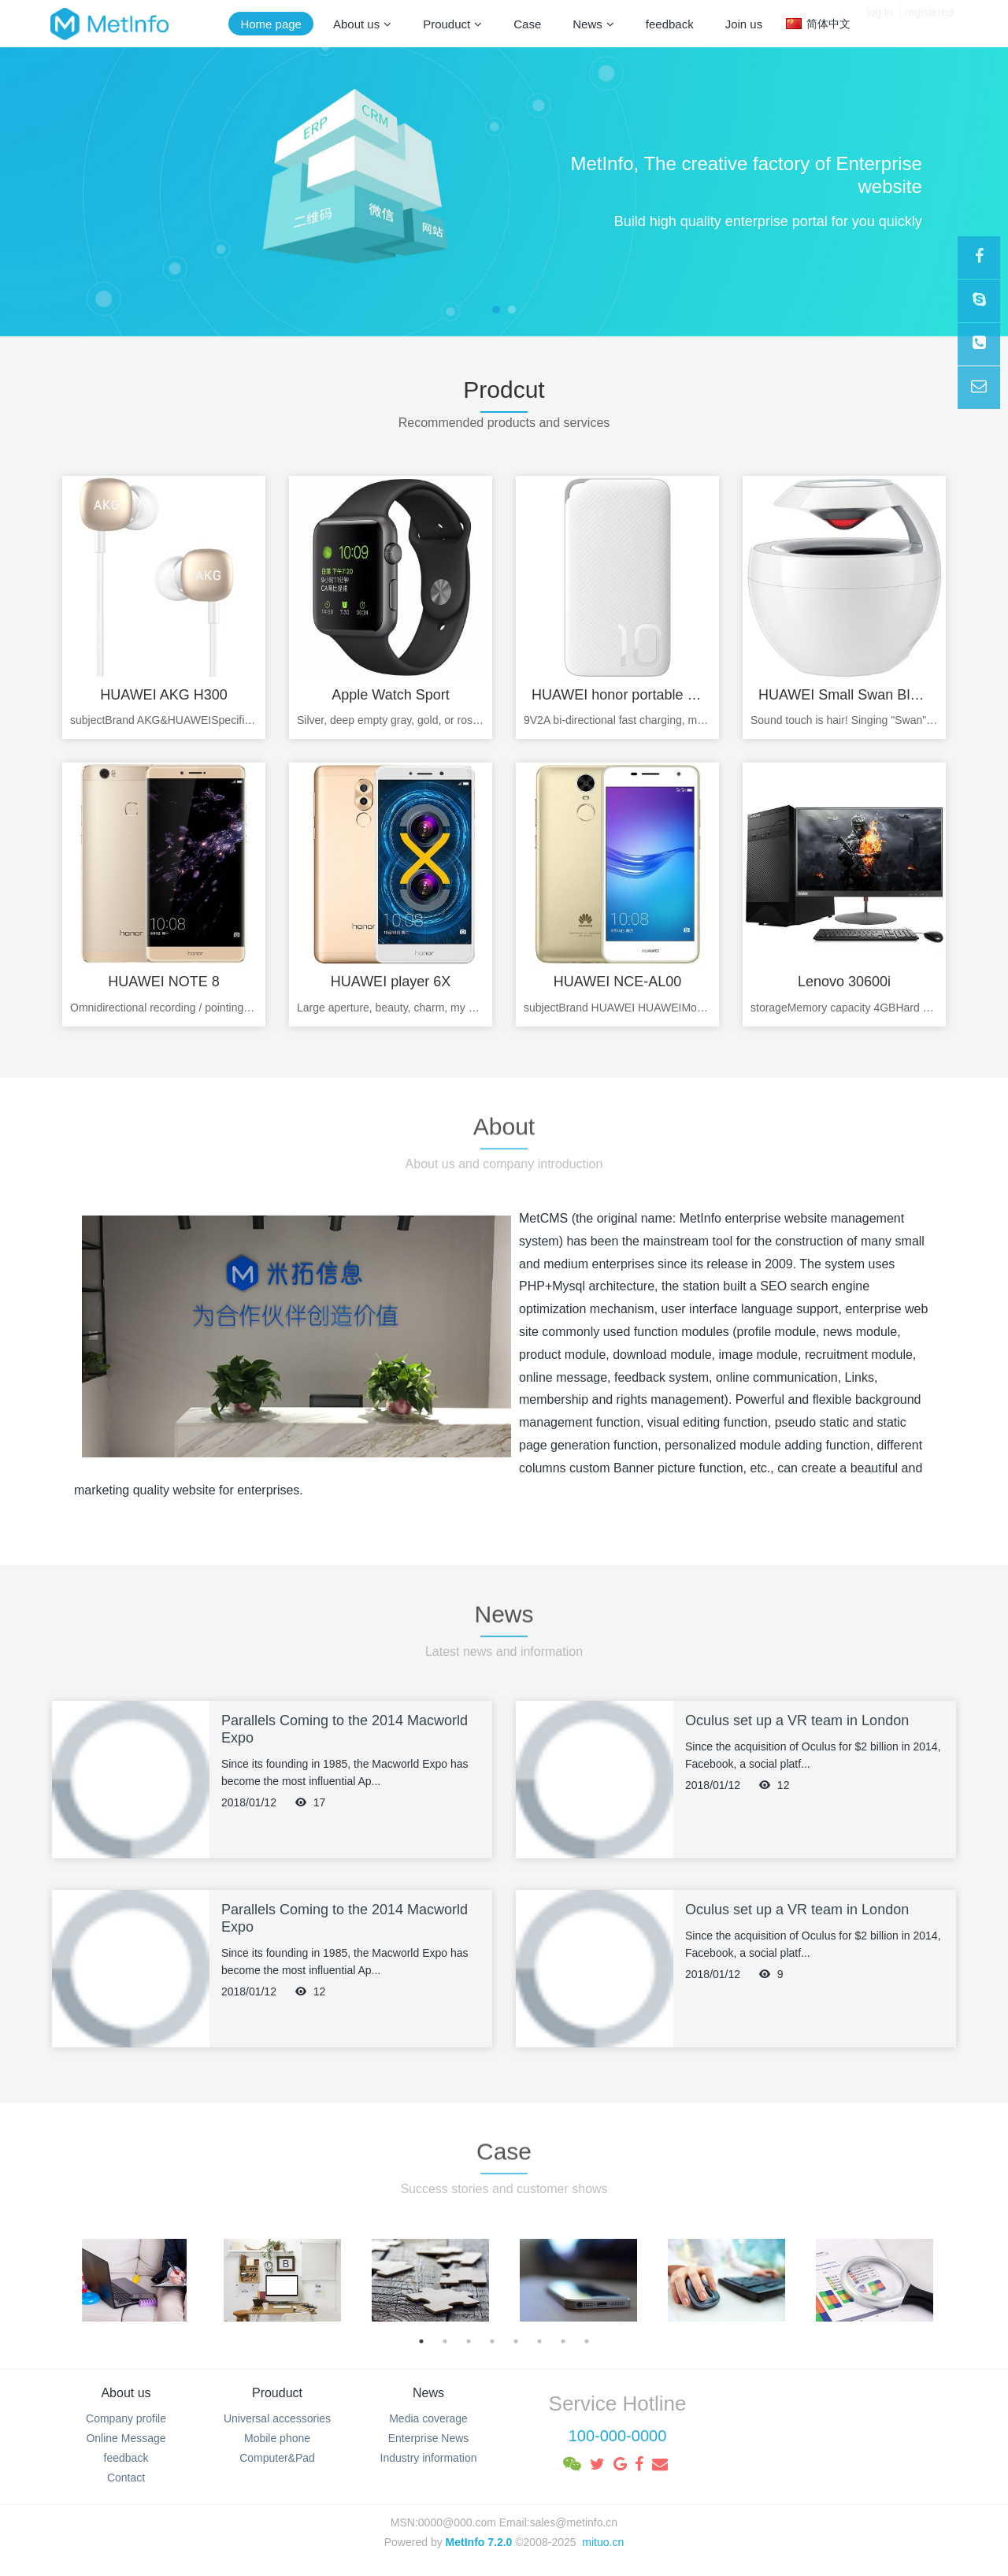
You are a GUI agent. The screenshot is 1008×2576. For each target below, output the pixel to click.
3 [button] (468, 2341)
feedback (126, 2458)
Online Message (125, 2438)
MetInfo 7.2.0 (479, 2542)
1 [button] (421, 2341)
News (428, 2393)
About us (125, 2393)
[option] (135, 2280)
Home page (271, 24)
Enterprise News (428, 2438)
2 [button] (445, 2341)
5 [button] (516, 2341)
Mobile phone (277, 2438)
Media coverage (428, 2418)
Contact (126, 2477)
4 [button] (492, 2341)
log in (879, 23)
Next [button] (939, 2280)
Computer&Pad (277, 2458)
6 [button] (539, 2341)
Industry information (428, 2458)
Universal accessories (277, 2418)
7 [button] (563, 2341)
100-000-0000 (618, 2435)
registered (929, 23)
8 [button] (587, 2341)
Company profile (126, 2418)
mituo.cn (603, 2542)
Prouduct (277, 2393)
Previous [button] (68, 2280)
